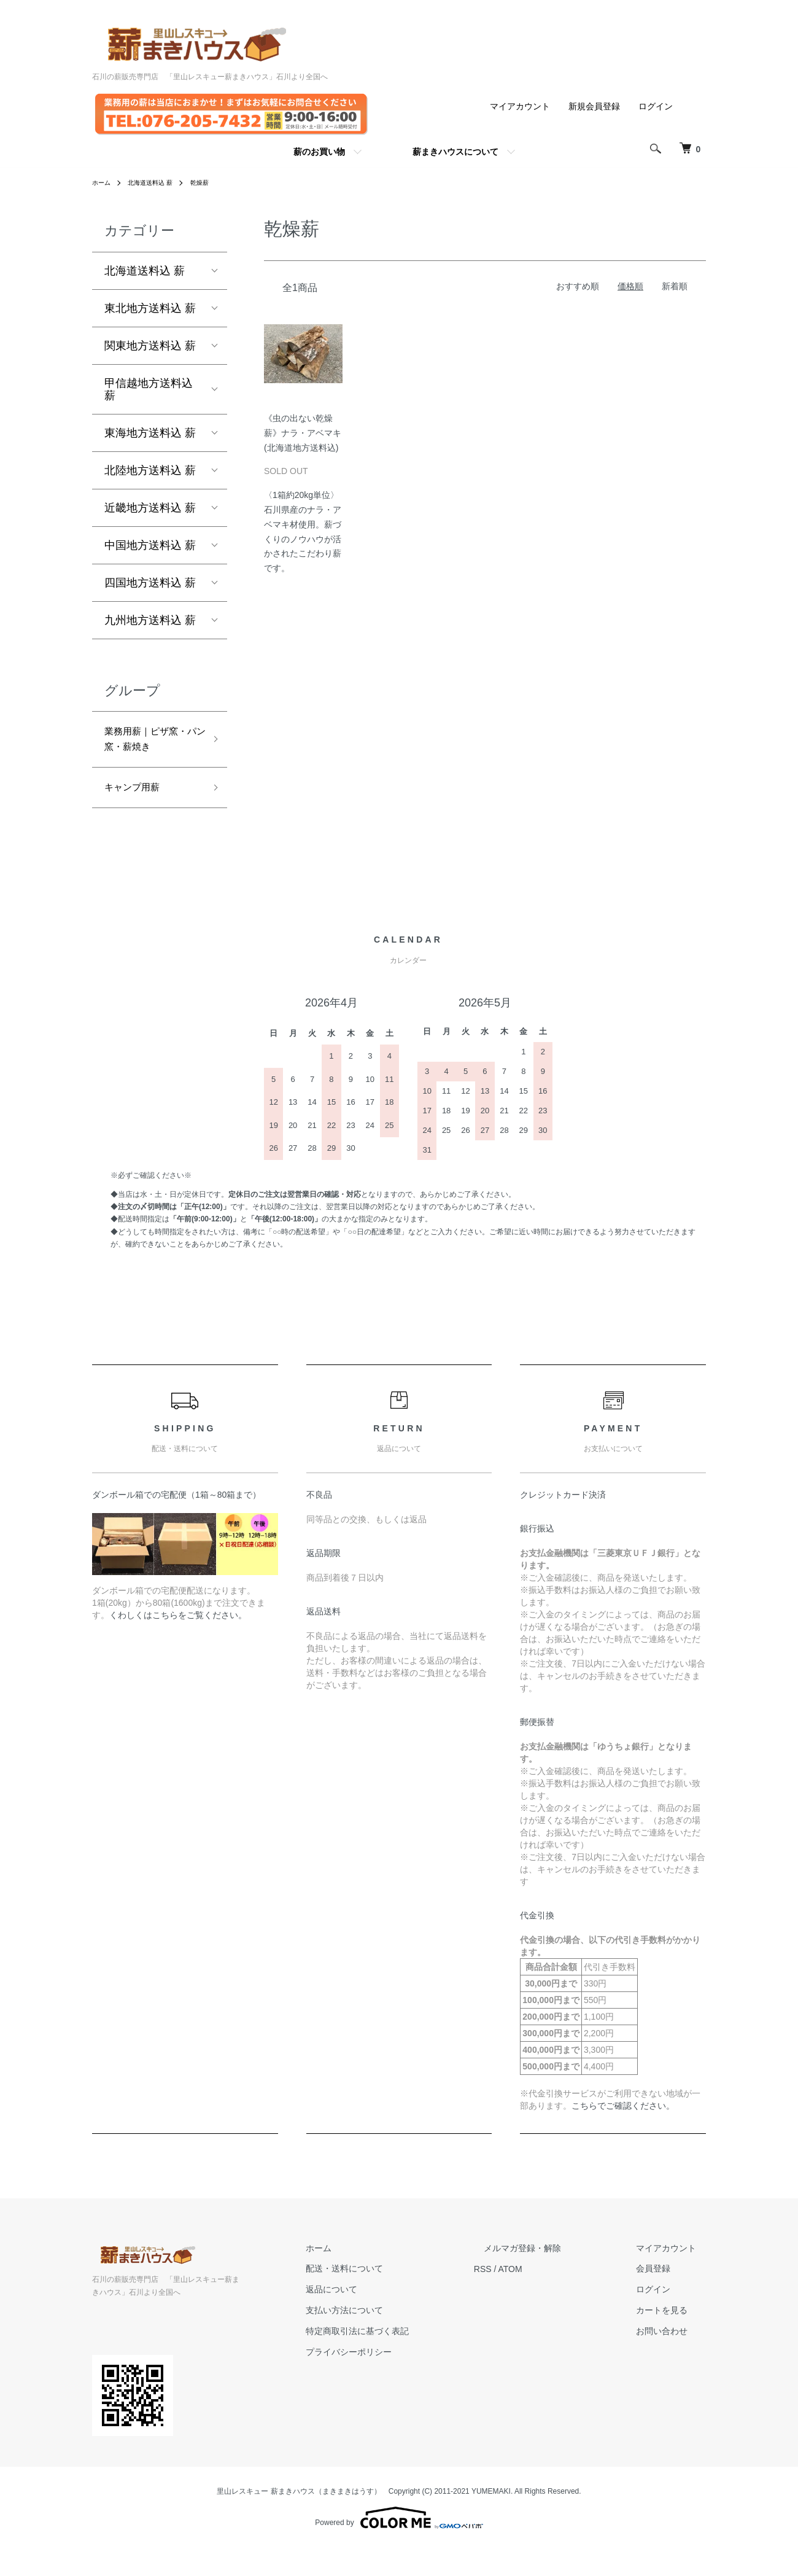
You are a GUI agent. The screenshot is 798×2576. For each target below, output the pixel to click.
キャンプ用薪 (137, 815)
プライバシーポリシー (398, 2381)
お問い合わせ (671, 2360)
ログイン (655, 106)
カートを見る (671, 2339)
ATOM (550, 2298)
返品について (380, 2318)
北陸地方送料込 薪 (150, 470)
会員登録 (663, 2298)
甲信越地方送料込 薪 (148, 389)
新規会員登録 (594, 106)
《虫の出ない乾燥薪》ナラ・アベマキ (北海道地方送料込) (307, 433)
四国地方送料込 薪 (150, 583)
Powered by (398, 2546)
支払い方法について (393, 2339)
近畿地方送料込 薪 (150, 508)
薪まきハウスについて (455, 152)
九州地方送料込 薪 (150, 620)
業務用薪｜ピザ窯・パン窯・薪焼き (148, 752)
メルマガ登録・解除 (552, 2277)
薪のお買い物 (319, 152)
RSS (522, 2298)
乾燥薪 (214, 182)
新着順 (675, 286)
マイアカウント (520, 106)
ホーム (103, 182)
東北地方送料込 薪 (150, 308)
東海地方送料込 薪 (150, 433)
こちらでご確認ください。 (623, 2134)
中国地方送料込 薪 (150, 545)
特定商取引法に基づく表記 (406, 2360)
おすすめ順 (577, 286)
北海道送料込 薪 (158, 182)
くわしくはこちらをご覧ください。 (178, 1644)
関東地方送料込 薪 (150, 346)
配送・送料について (393, 2298)
